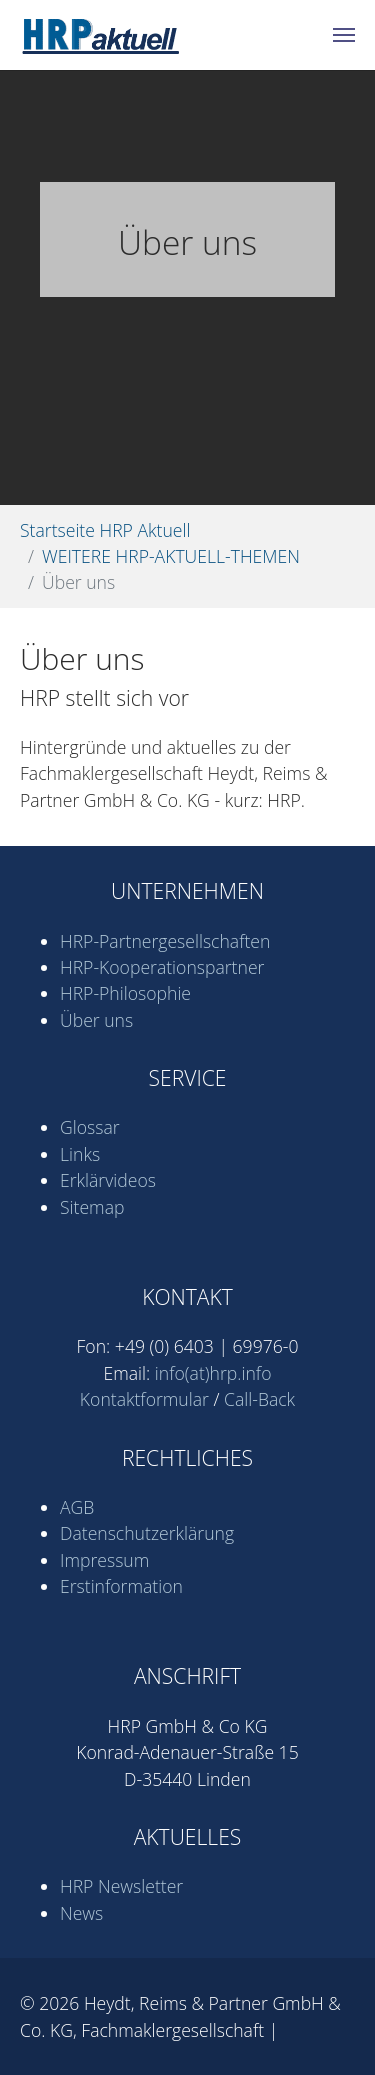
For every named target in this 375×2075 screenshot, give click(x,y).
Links (80, 1154)
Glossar (90, 1127)
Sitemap (92, 1207)
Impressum (104, 1560)
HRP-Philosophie (125, 993)
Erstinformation (121, 1586)
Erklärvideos (108, 1180)
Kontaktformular (144, 1399)
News (81, 1913)
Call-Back (259, 1399)
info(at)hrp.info (213, 1373)
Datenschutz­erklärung (147, 1533)
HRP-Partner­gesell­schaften (165, 941)
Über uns (96, 1020)
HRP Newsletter (121, 1886)
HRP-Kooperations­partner (162, 967)
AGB (77, 1507)
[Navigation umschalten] (344, 35)
